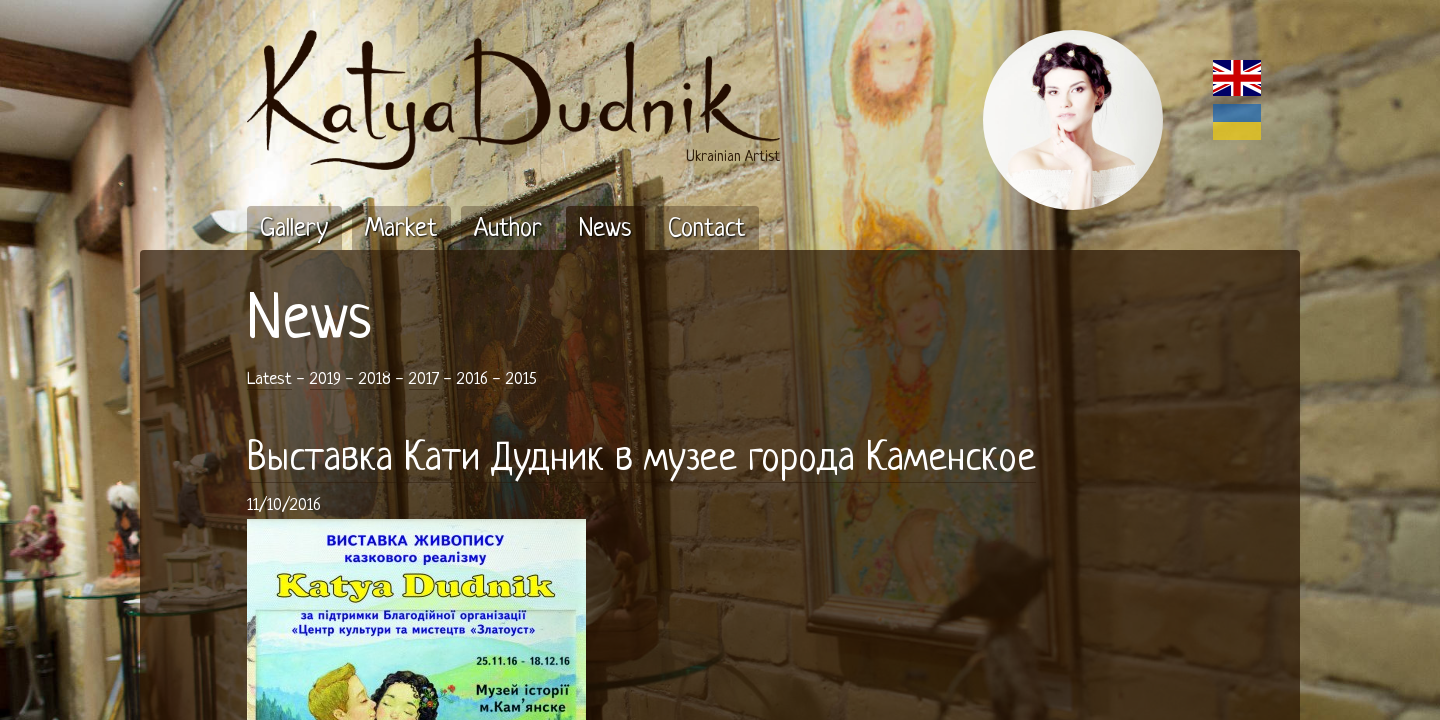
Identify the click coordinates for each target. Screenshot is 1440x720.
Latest (269, 379)
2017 (424, 379)
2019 (325, 379)
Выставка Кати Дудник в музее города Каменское (641, 460)
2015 (521, 379)
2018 (375, 379)
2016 (472, 379)
